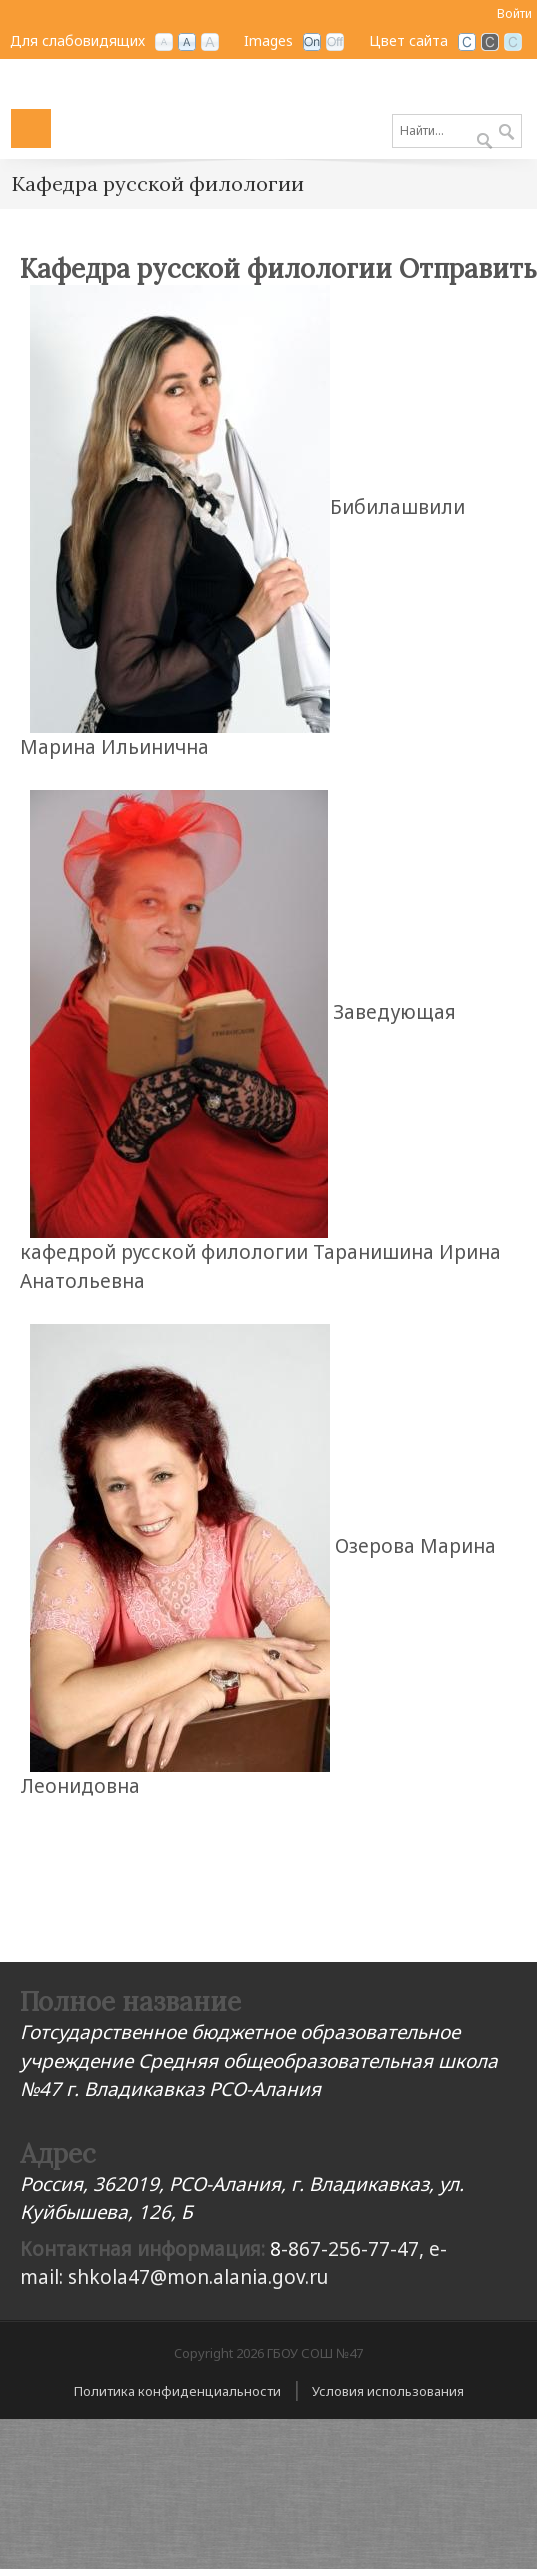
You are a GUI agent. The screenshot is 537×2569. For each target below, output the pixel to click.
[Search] (457, 131)
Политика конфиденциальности (177, 2391)
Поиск (506, 133)
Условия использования (388, 2391)
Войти (514, 13)
